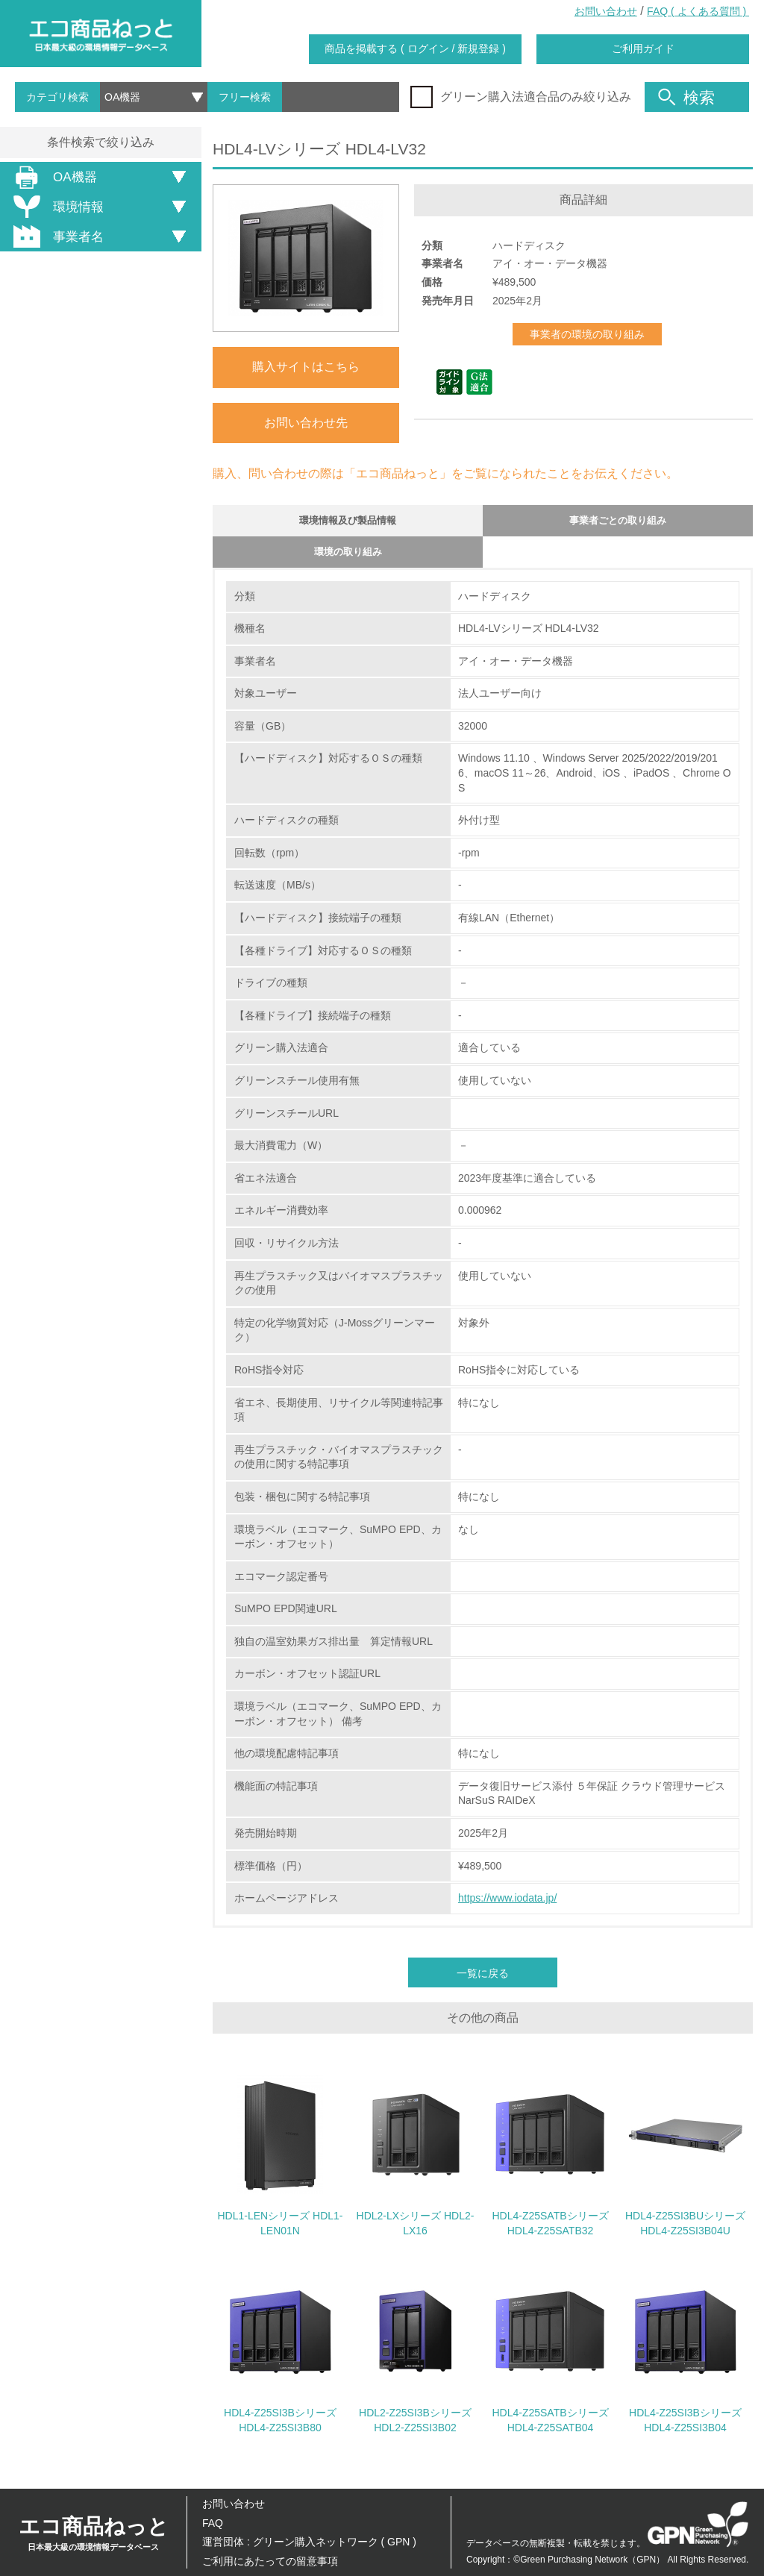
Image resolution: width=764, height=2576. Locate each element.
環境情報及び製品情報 (347, 523)
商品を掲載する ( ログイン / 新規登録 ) (415, 48)
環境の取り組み (347, 560)
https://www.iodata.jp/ (507, 1910)
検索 (686, 97)
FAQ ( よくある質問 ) (698, 11)
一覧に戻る (483, 1985)
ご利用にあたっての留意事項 (270, 2561)
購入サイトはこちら (306, 366)
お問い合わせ (605, 11)
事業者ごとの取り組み (617, 523)
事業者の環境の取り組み (587, 334)
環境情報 (56, 206)
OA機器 (52, 177)
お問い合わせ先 (306, 422)
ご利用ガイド (643, 48)
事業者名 (56, 236)
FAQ (212, 2523)
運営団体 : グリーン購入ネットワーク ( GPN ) (309, 2542)
